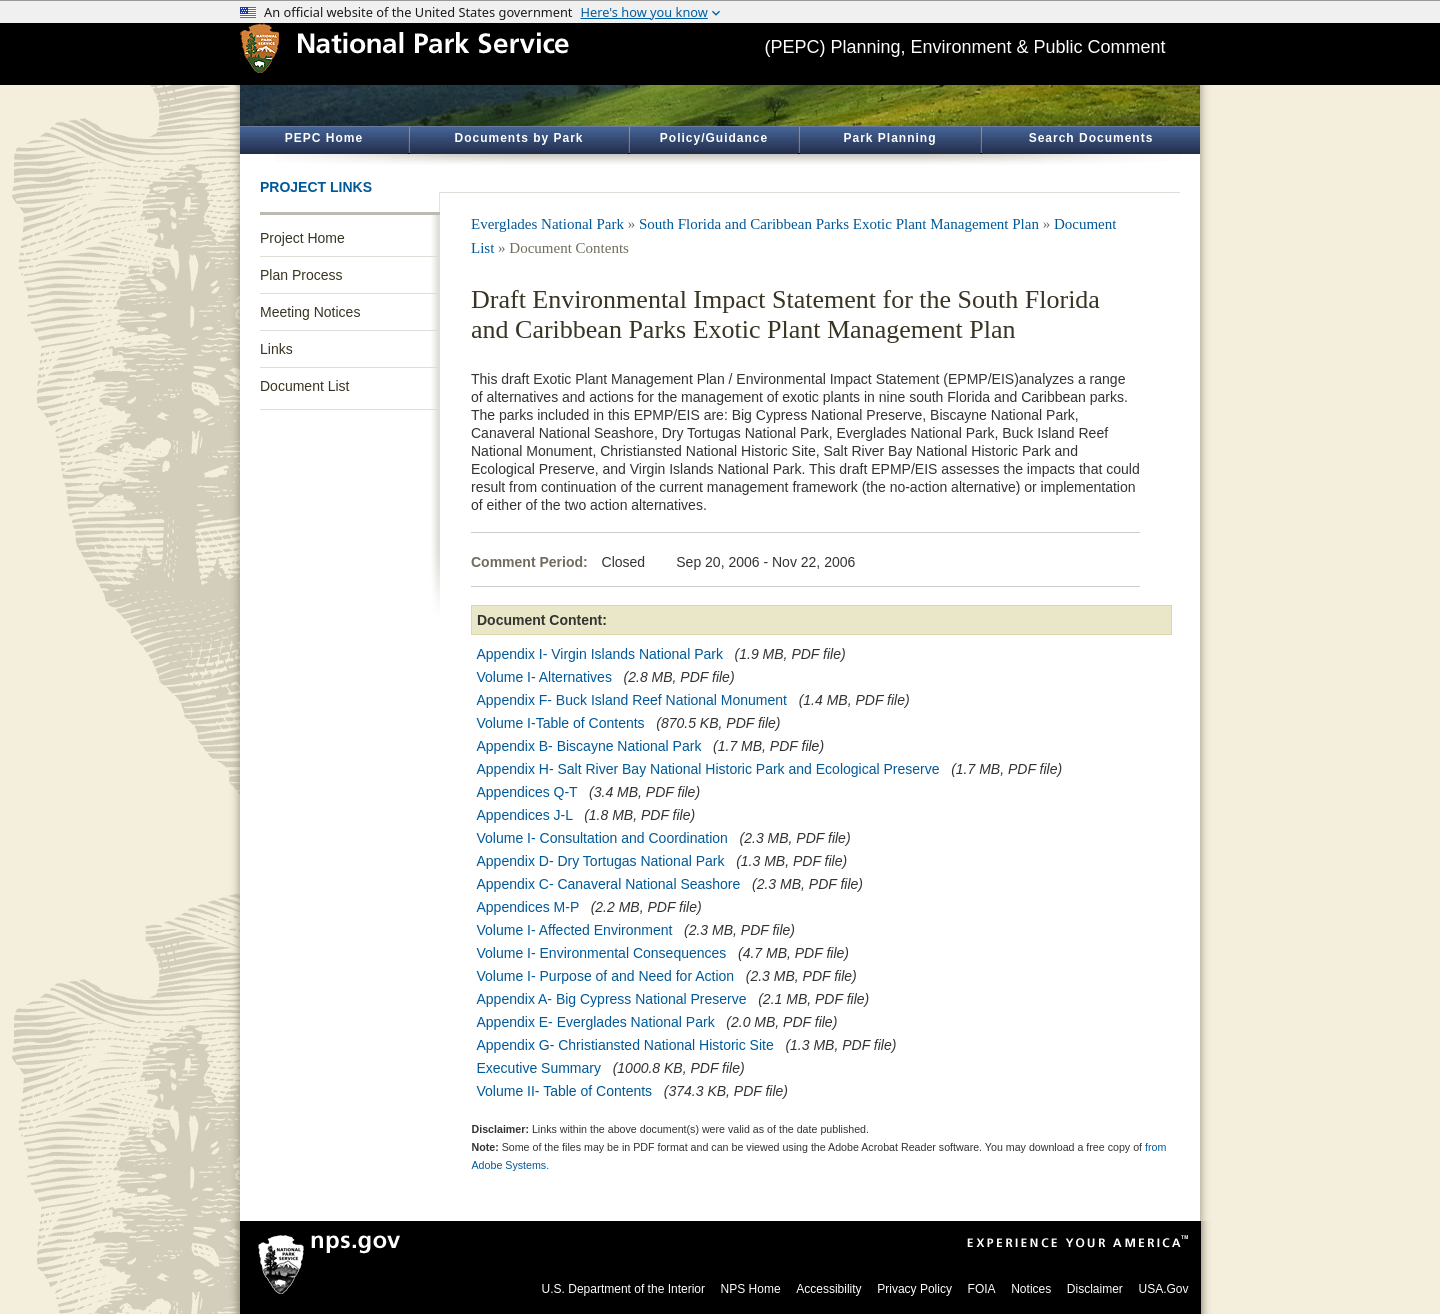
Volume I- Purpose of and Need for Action (606, 976)
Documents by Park (518, 138)
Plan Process (301, 275)
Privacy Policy (914, 1289)
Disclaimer (1095, 1289)
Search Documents (1091, 138)
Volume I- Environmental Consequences (602, 953)
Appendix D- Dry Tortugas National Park (601, 861)
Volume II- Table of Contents (565, 1091)
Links (276, 349)
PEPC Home (324, 138)
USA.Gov (1163, 1289)
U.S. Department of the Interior (623, 1289)
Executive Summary (539, 1068)
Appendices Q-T (527, 792)
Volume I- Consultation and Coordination (602, 838)
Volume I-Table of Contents (561, 723)
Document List (304, 386)
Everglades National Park (547, 224)
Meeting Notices (310, 312)
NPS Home (751, 1289)
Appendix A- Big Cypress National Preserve (612, 999)
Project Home (302, 238)
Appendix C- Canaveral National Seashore (609, 884)
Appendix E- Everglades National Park (596, 1022)
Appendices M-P (528, 907)
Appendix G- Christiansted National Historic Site (625, 1045)
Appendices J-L (525, 815)
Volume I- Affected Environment (575, 930)
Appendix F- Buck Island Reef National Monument (632, 700)
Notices (1031, 1289)
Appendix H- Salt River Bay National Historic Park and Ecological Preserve (708, 769)
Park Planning (889, 138)
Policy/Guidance (714, 138)
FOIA (982, 1289)
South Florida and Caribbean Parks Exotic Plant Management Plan (839, 224)
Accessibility (828, 1289)
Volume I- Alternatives (544, 677)
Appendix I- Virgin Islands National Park (600, 654)
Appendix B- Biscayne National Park (589, 746)
